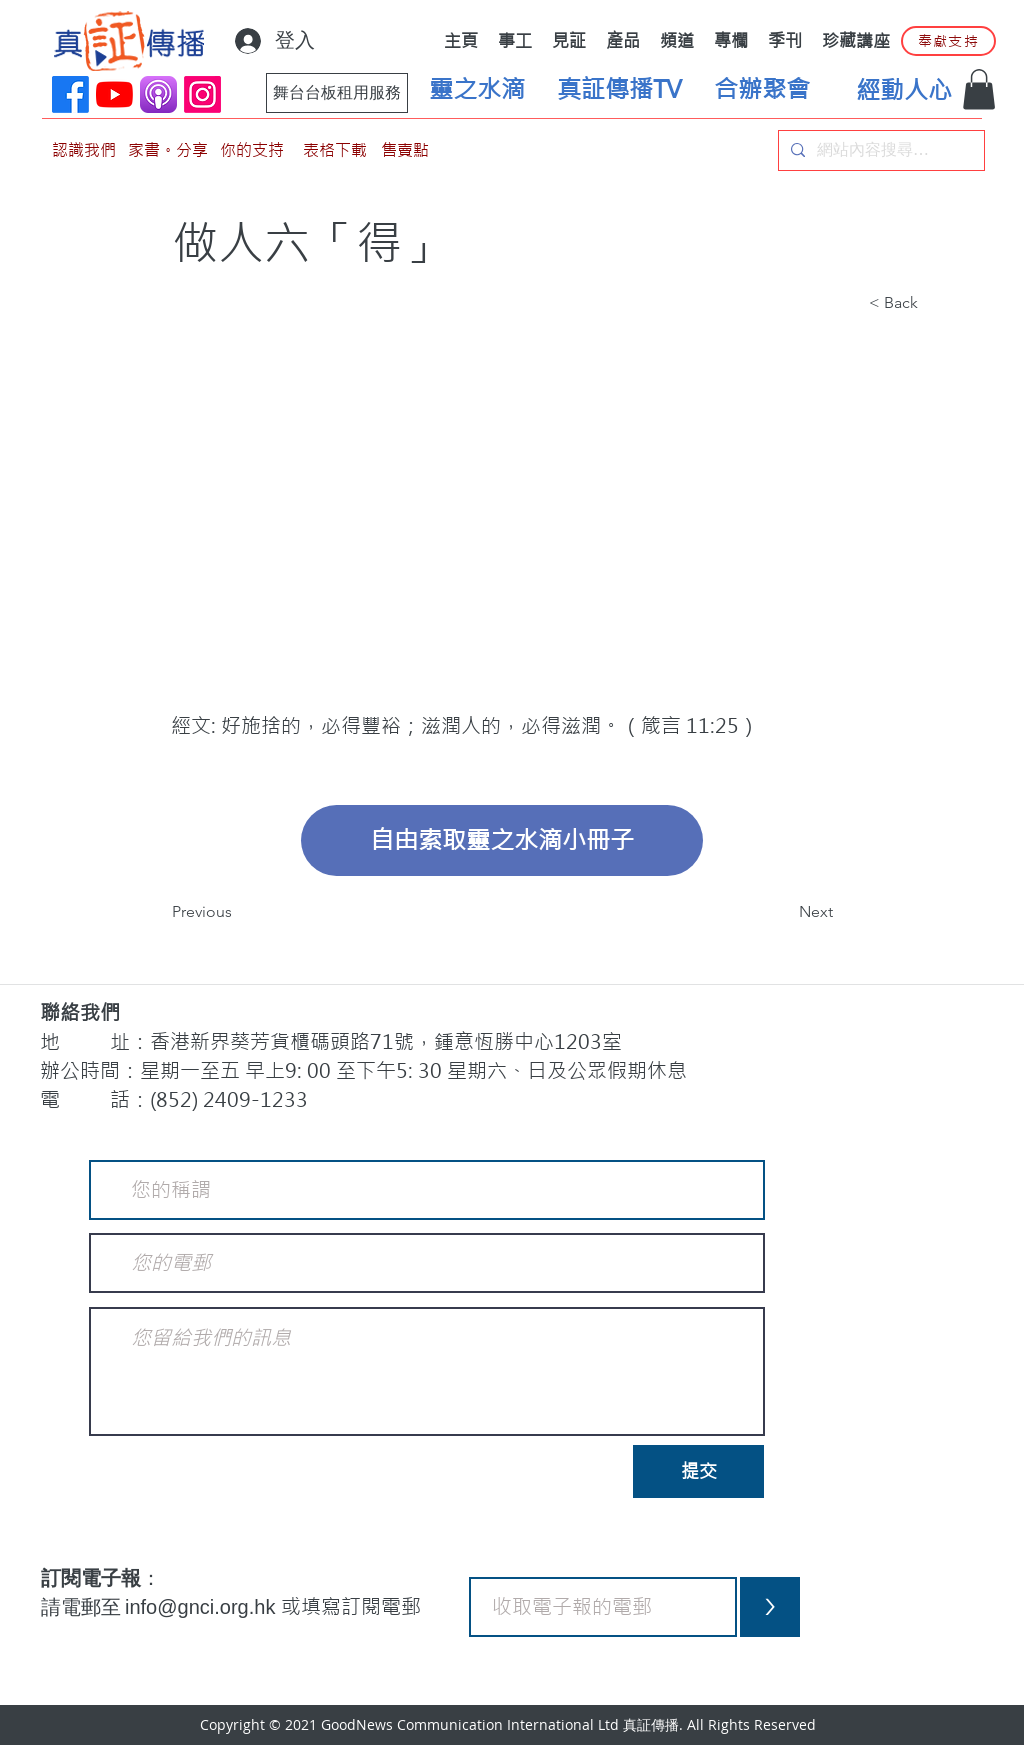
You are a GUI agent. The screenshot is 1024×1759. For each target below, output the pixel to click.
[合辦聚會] (762, 90)
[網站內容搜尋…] (879, 150)
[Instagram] (202, 94)
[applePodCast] (158, 94)
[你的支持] (252, 150)
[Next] (783, 912)
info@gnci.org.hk (203, 1607)
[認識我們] (84, 150)
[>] (770, 1607)
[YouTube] (114, 94)
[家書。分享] (168, 150)
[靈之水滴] (477, 90)
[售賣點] (405, 150)
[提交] (698, 1471)
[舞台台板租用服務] (337, 93)
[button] (979, 89)
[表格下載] (335, 150)
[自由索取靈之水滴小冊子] (502, 840)
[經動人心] (904, 91)
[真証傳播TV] (619, 90)
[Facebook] (70, 94)
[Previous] (238, 912)
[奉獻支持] (948, 41)
